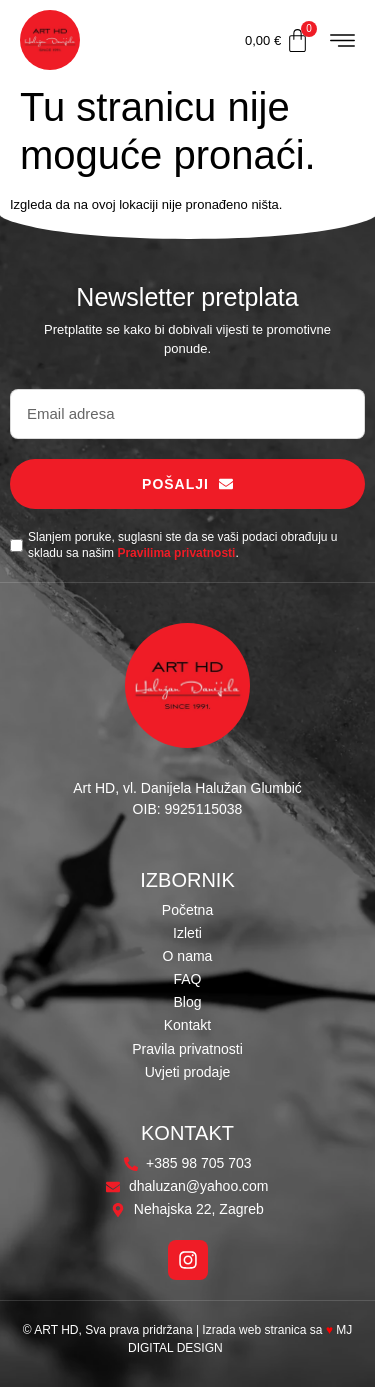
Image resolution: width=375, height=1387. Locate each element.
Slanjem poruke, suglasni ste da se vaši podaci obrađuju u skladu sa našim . (183, 545)
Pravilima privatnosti (176, 553)
